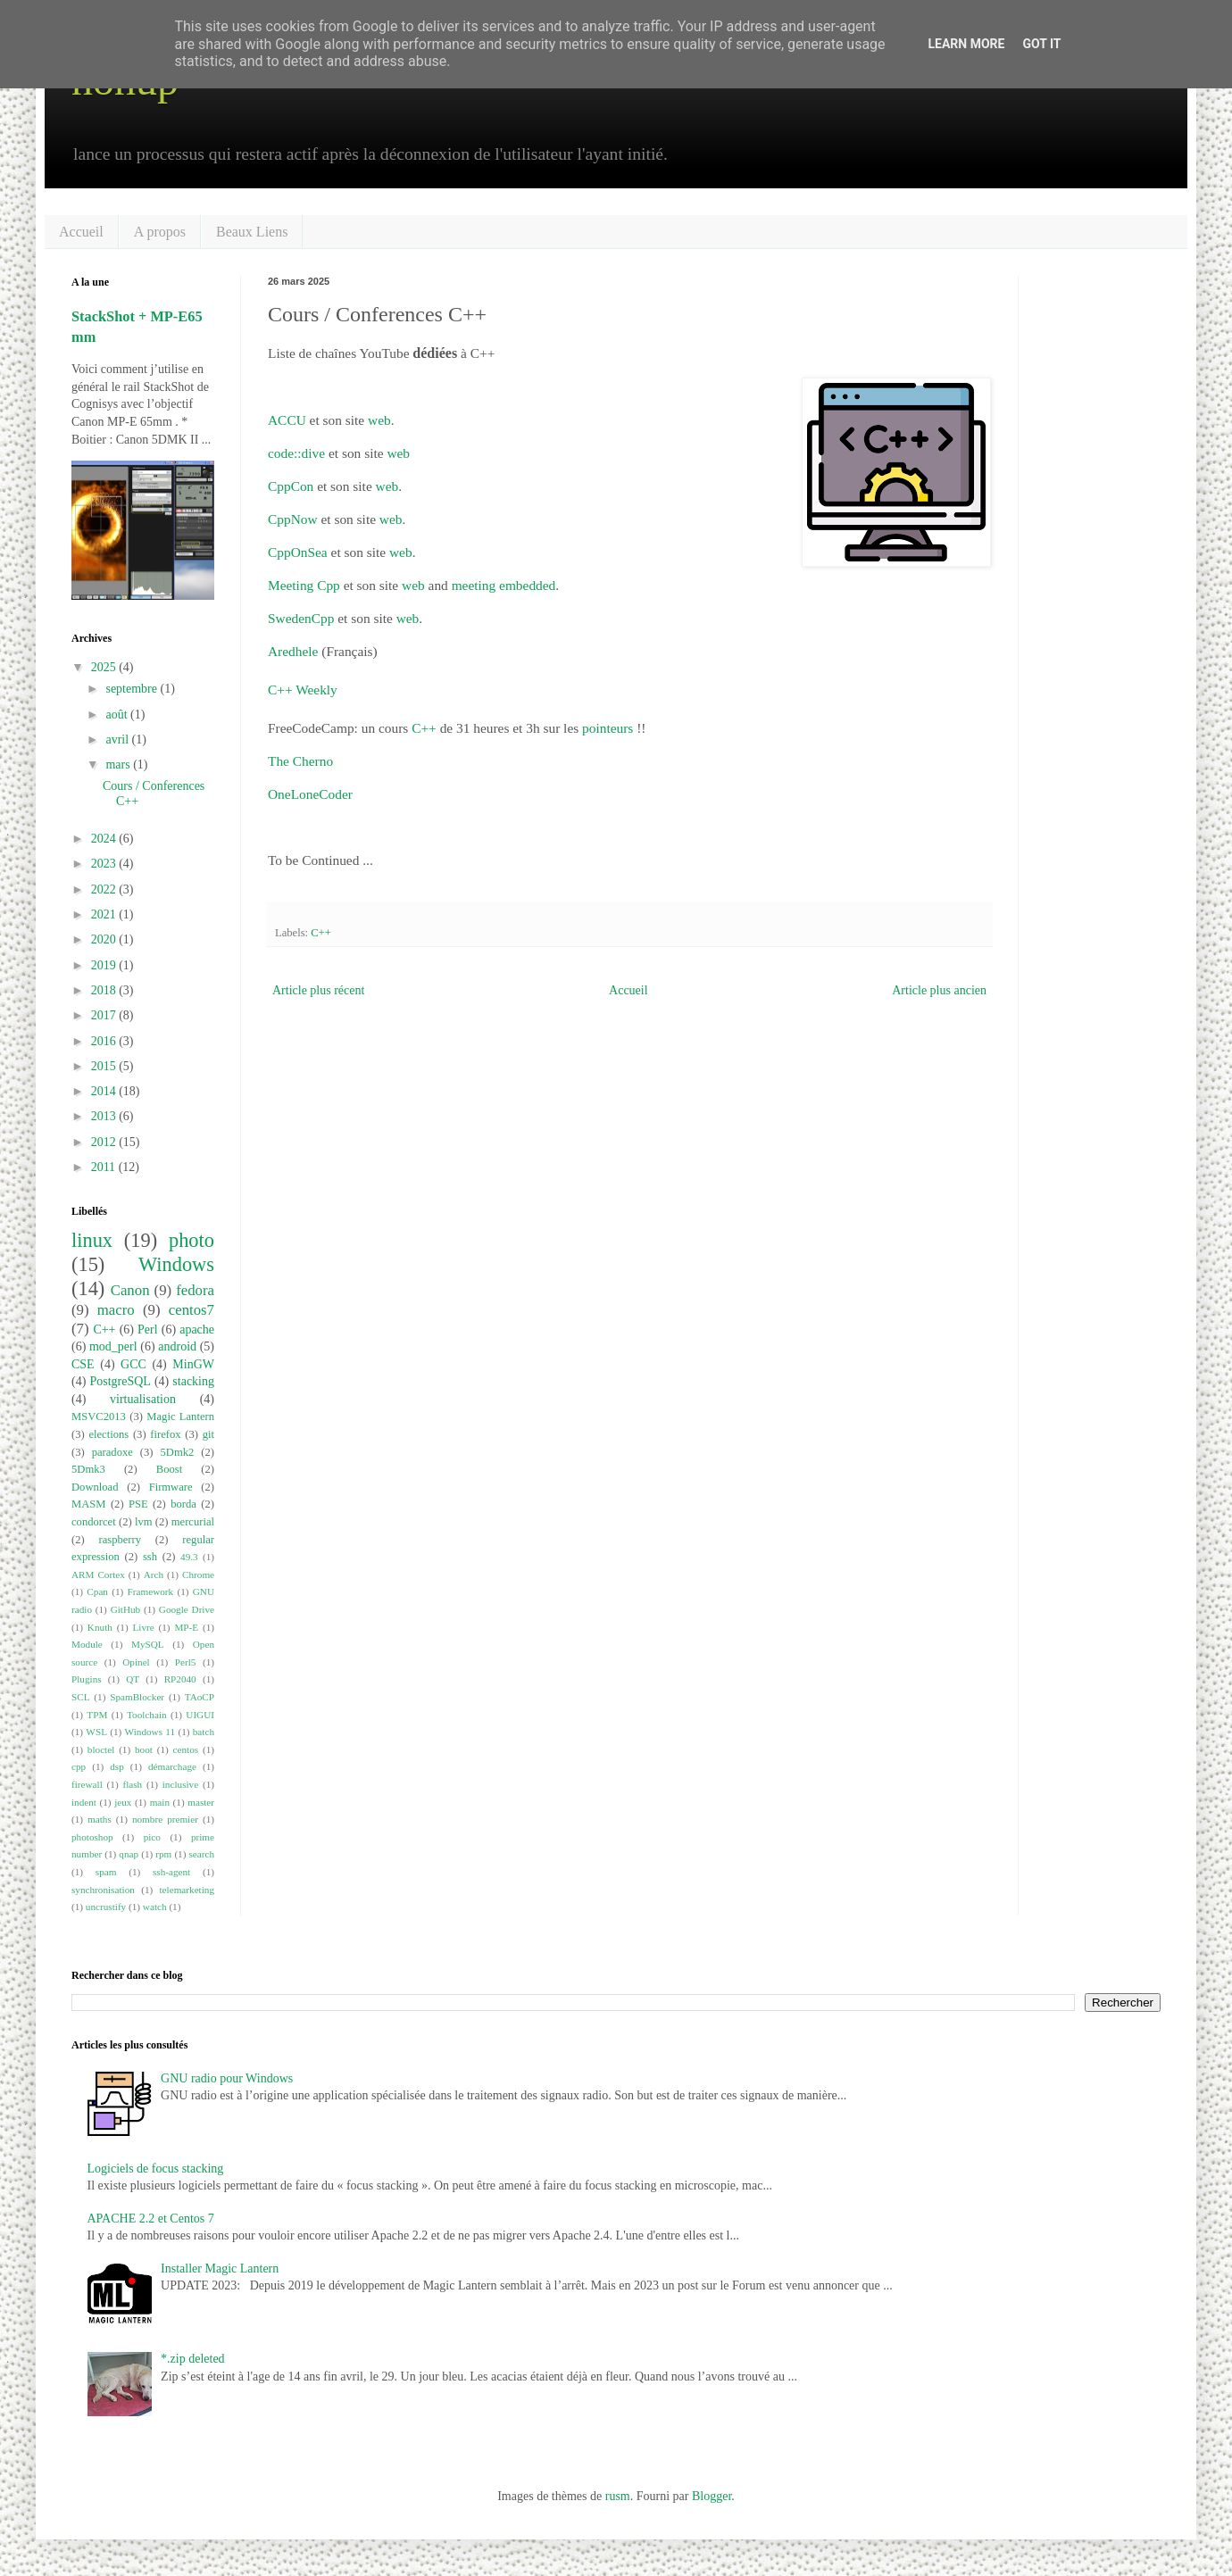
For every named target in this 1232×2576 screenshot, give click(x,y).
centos (186, 1749)
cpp (78, 1766)
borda (183, 1504)
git (208, 1434)
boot (144, 1749)
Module (87, 1644)
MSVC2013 (98, 1416)
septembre (132, 688)
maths (99, 1819)
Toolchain (147, 1714)
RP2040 (180, 1679)
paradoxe (112, 1452)
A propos (160, 231)
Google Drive (186, 1609)
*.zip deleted (193, 2358)
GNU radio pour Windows (227, 2078)
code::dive (296, 453)
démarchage (172, 1766)
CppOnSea (298, 552)
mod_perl (113, 1346)
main (160, 1802)
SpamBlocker (137, 1696)
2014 (105, 1091)
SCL (80, 1696)
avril (118, 739)
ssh (150, 1556)
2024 (105, 838)
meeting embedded (504, 585)
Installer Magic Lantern (220, 2268)
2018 (105, 990)
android (177, 1346)
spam (106, 1871)
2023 (105, 863)
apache (196, 1329)
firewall (87, 1784)
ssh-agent (171, 1871)
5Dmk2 (178, 1452)
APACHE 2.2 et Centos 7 (150, 2218)
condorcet (93, 1522)
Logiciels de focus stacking (155, 2168)
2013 (105, 1116)
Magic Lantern (180, 1416)
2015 (105, 1066)
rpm (163, 1854)
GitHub (126, 1609)
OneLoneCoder (310, 794)
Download (94, 1487)
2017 (105, 1015)
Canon (130, 1290)
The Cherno (300, 761)
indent (83, 1802)
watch (155, 1906)
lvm (144, 1522)
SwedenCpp (301, 618)
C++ (424, 727)
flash (132, 1784)
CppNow (293, 519)
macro (116, 1309)
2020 (105, 939)
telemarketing (187, 1889)
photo (191, 1240)
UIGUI (200, 1714)
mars (119, 764)
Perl (147, 1329)
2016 (105, 1041)
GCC (133, 1364)
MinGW (193, 1364)
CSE (83, 1364)
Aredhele (293, 651)
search (201, 1854)
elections (108, 1434)
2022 (105, 889)
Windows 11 (150, 1731)
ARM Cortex (98, 1574)
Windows (176, 1264)
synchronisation (103, 1889)
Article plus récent (318, 990)
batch (203, 1731)
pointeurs (609, 727)
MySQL (147, 1644)
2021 (105, 914)
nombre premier (165, 1819)
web (379, 420)
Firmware (171, 1487)
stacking (193, 1381)
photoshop (92, 1837)
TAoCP (199, 1696)
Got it (1041, 44)
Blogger (711, 2496)
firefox (165, 1434)
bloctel (100, 1749)
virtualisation (143, 1399)
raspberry (119, 1539)
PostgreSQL (119, 1381)
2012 (105, 1142)
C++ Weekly (302, 689)
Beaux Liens (251, 231)
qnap (128, 1854)
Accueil (81, 231)
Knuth (99, 1627)
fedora (195, 1290)
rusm (617, 2496)
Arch (153, 1574)
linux (91, 1240)
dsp (117, 1766)
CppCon (290, 486)
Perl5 (185, 1662)
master (200, 1802)
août (117, 714)
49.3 (189, 1556)
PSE (138, 1504)
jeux (122, 1802)
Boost (169, 1469)
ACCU (289, 420)
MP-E (186, 1627)
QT (132, 1679)
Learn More (966, 44)
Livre (143, 1627)
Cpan (97, 1591)
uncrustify (106, 1906)
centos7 (191, 1309)
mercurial (192, 1522)
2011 (105, 1167)
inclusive (180, 1784)
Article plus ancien (939, 990)
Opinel (135, 1662)
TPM (97, 1714)
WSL (96, 1731)
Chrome (198, 1574)
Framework (151, 1591)
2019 (105, 965)
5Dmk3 (88, 1469)
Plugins (86, 1679)
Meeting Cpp (304, 585)
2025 (105, 667)
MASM (88, 1504)
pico (152, 1837)
